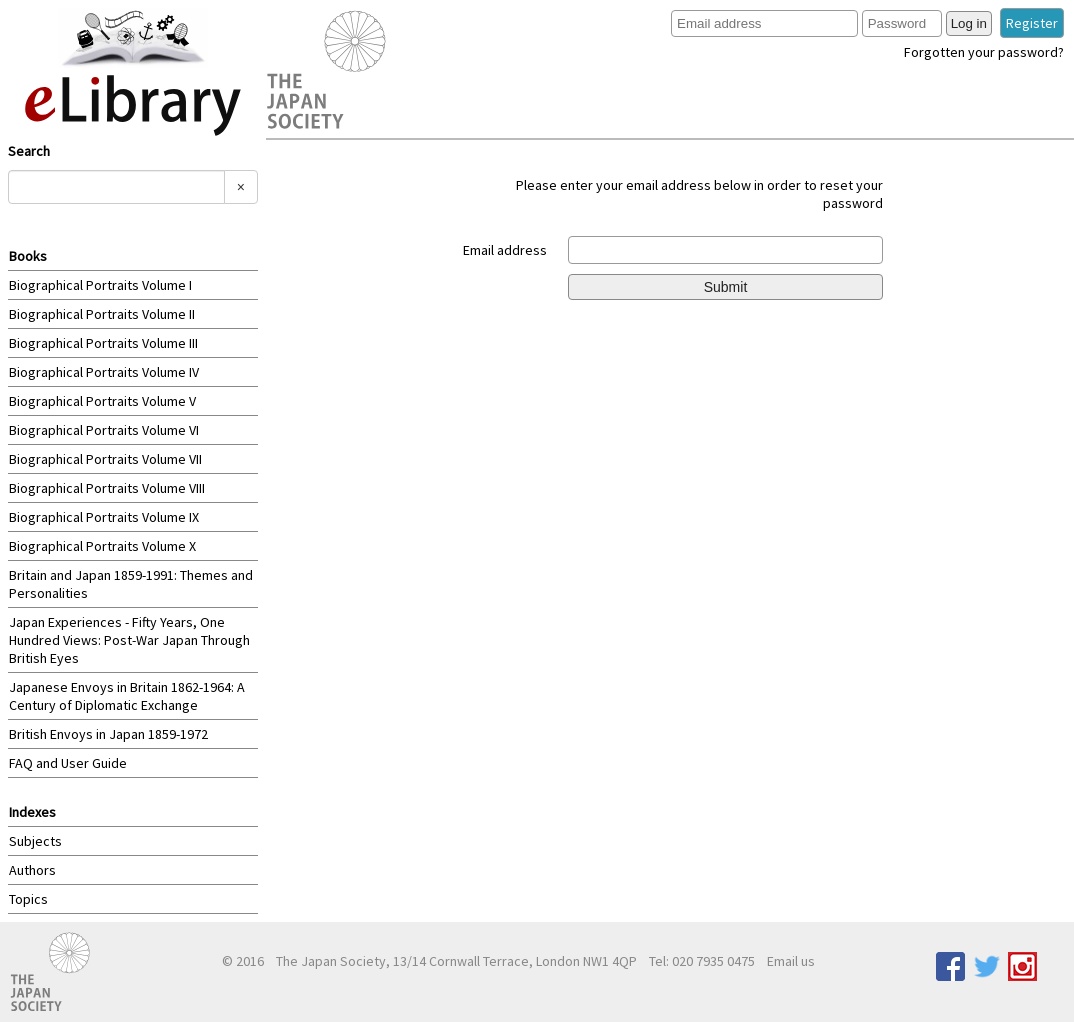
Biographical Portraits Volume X (102, 546)
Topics (28, 899)
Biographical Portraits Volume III (103, 343)
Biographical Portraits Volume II (102, 314)
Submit (726, 287)
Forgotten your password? (984, 52)
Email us (791, 961)
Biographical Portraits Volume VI (104, 430)
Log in (969, 23)
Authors (32, 870)
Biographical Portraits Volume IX (104, 517)
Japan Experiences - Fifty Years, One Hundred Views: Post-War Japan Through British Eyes (129, 640)
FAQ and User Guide (68, 763)
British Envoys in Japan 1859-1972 (108, 734)
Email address (505, 250)
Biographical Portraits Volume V (102, 401)
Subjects (35, 841)
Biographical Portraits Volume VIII (107, 488)
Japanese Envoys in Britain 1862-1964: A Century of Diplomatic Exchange (127, 696)
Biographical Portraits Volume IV (104, 372)
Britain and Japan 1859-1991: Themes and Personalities (131, 584)
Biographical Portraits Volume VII (105, 459)
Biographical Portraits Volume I (100, 285)
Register (1032, 23)
